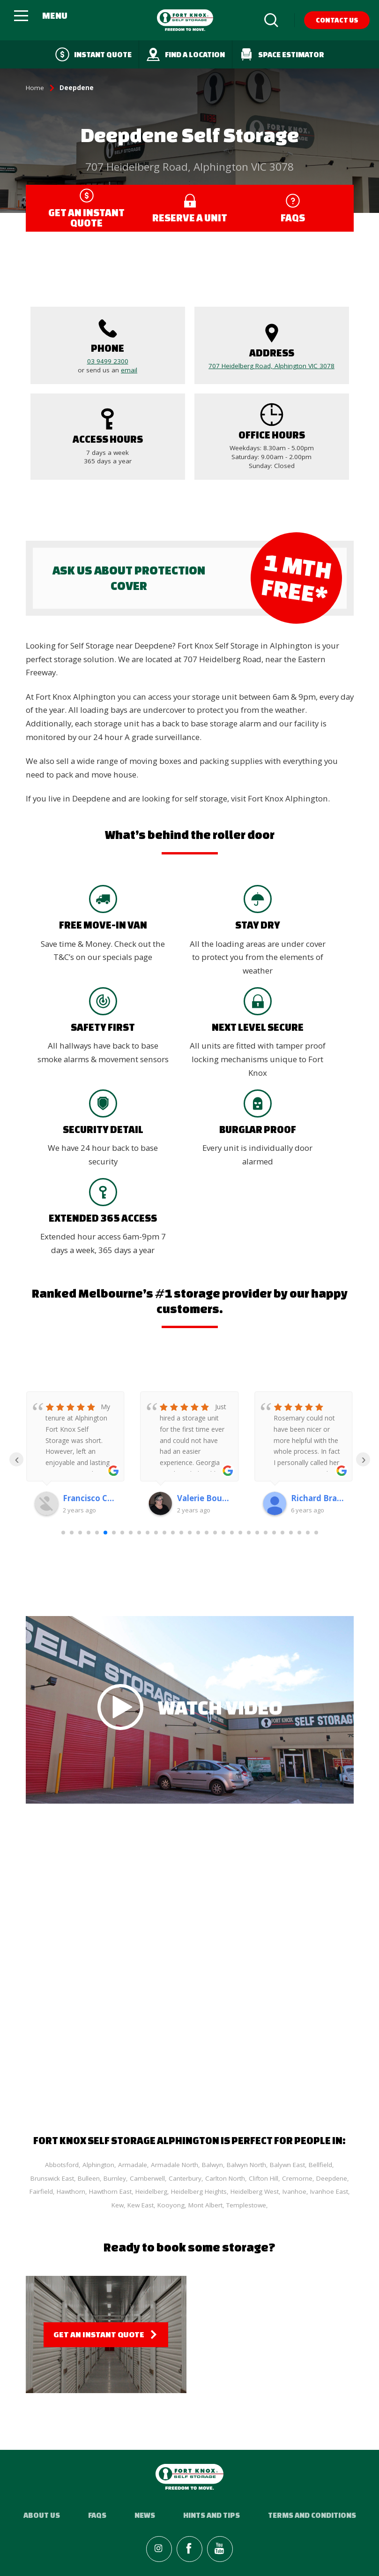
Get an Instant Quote (98, 2334)
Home (35, 87)
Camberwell (147, 2178)
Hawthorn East (110, 2191)
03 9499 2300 (107, 361)
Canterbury (185, 2178)
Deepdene (331, 2178)
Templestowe (246, 2205)
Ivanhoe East (329, 2191)
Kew (117, 2205)
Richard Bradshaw (317, 1498)
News (144, 2515)
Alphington (98, 2165)
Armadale (132, 2165)
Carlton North (225, 2178)
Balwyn (212, 2165)
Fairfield (41, 2191)
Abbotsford (62, 2165)
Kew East (140, 2205)
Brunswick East (52, 2178)
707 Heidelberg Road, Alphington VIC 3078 (271, 366)
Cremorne (297, 2178)
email (129, 370)
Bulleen (89, 2178)
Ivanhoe (294, 2191)
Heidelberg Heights (199, 2191)
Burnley (115, 2178)
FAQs (97, 2515)
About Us (41, 2515)
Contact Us (337, 20)
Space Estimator (281, 54)
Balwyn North (246, 2165)
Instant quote (93, 54)
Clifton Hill (263, 2178)
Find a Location (185, 54)
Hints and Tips (211, 2515)
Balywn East (287, 2165)
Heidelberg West (254, 2191)
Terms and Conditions (312, 2515)
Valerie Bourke (203, 1498)
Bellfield (320, 2165)
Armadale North (174, 2165)
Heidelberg (151, 2191)
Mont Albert (205, 2205)
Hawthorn (71, 2191)
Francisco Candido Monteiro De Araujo (89, 1498)
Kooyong (171, 2205)
